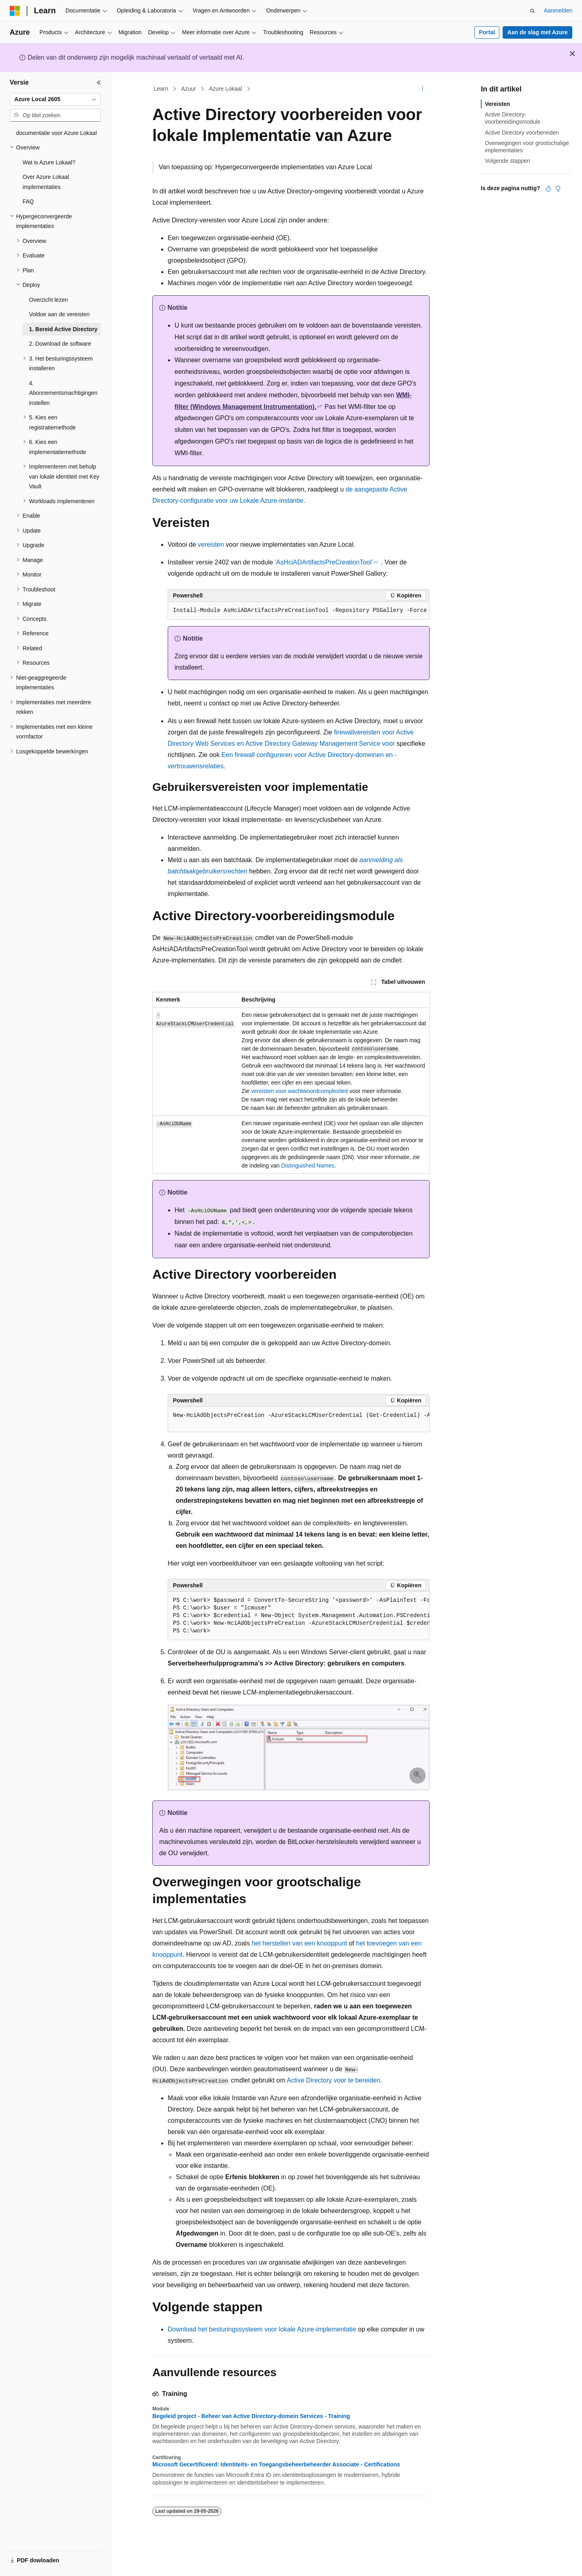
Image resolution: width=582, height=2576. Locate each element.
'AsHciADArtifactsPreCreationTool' (324, 562)
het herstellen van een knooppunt (299, 1943)
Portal (487, 32)
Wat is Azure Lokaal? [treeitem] (49, 162)
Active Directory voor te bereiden (333, 2080)
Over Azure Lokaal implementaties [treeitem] (46, 182)
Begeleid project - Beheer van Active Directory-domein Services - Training (251, 2416)
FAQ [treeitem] (28, 201)
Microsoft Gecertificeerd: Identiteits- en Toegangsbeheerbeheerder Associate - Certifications (276, 2464)
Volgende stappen (507, 161)
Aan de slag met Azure (537, 32)
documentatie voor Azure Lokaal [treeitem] (56, 133)
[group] (299, 1419)
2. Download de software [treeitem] (60, 343)
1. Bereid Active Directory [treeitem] (63, 329)
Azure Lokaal (225, 88)
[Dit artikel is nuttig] (548, 188)
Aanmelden (558, 10)
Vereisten (497, 104)
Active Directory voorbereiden (522, 132)
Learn (161, 88)
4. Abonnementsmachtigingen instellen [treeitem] (63, 393)
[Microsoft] (15, 11)
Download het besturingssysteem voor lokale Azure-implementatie (262, 2329)
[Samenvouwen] (98, 82)
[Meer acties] (423, 89)
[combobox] (55, 99)
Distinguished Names (307, 1165)
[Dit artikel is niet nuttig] (558, 188)
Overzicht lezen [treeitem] (48, 300)
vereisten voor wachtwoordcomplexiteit (299, 1091)
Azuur (188, 88)
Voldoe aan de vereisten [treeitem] (59, 314)
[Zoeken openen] (532, 11)
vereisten (211, 544)
